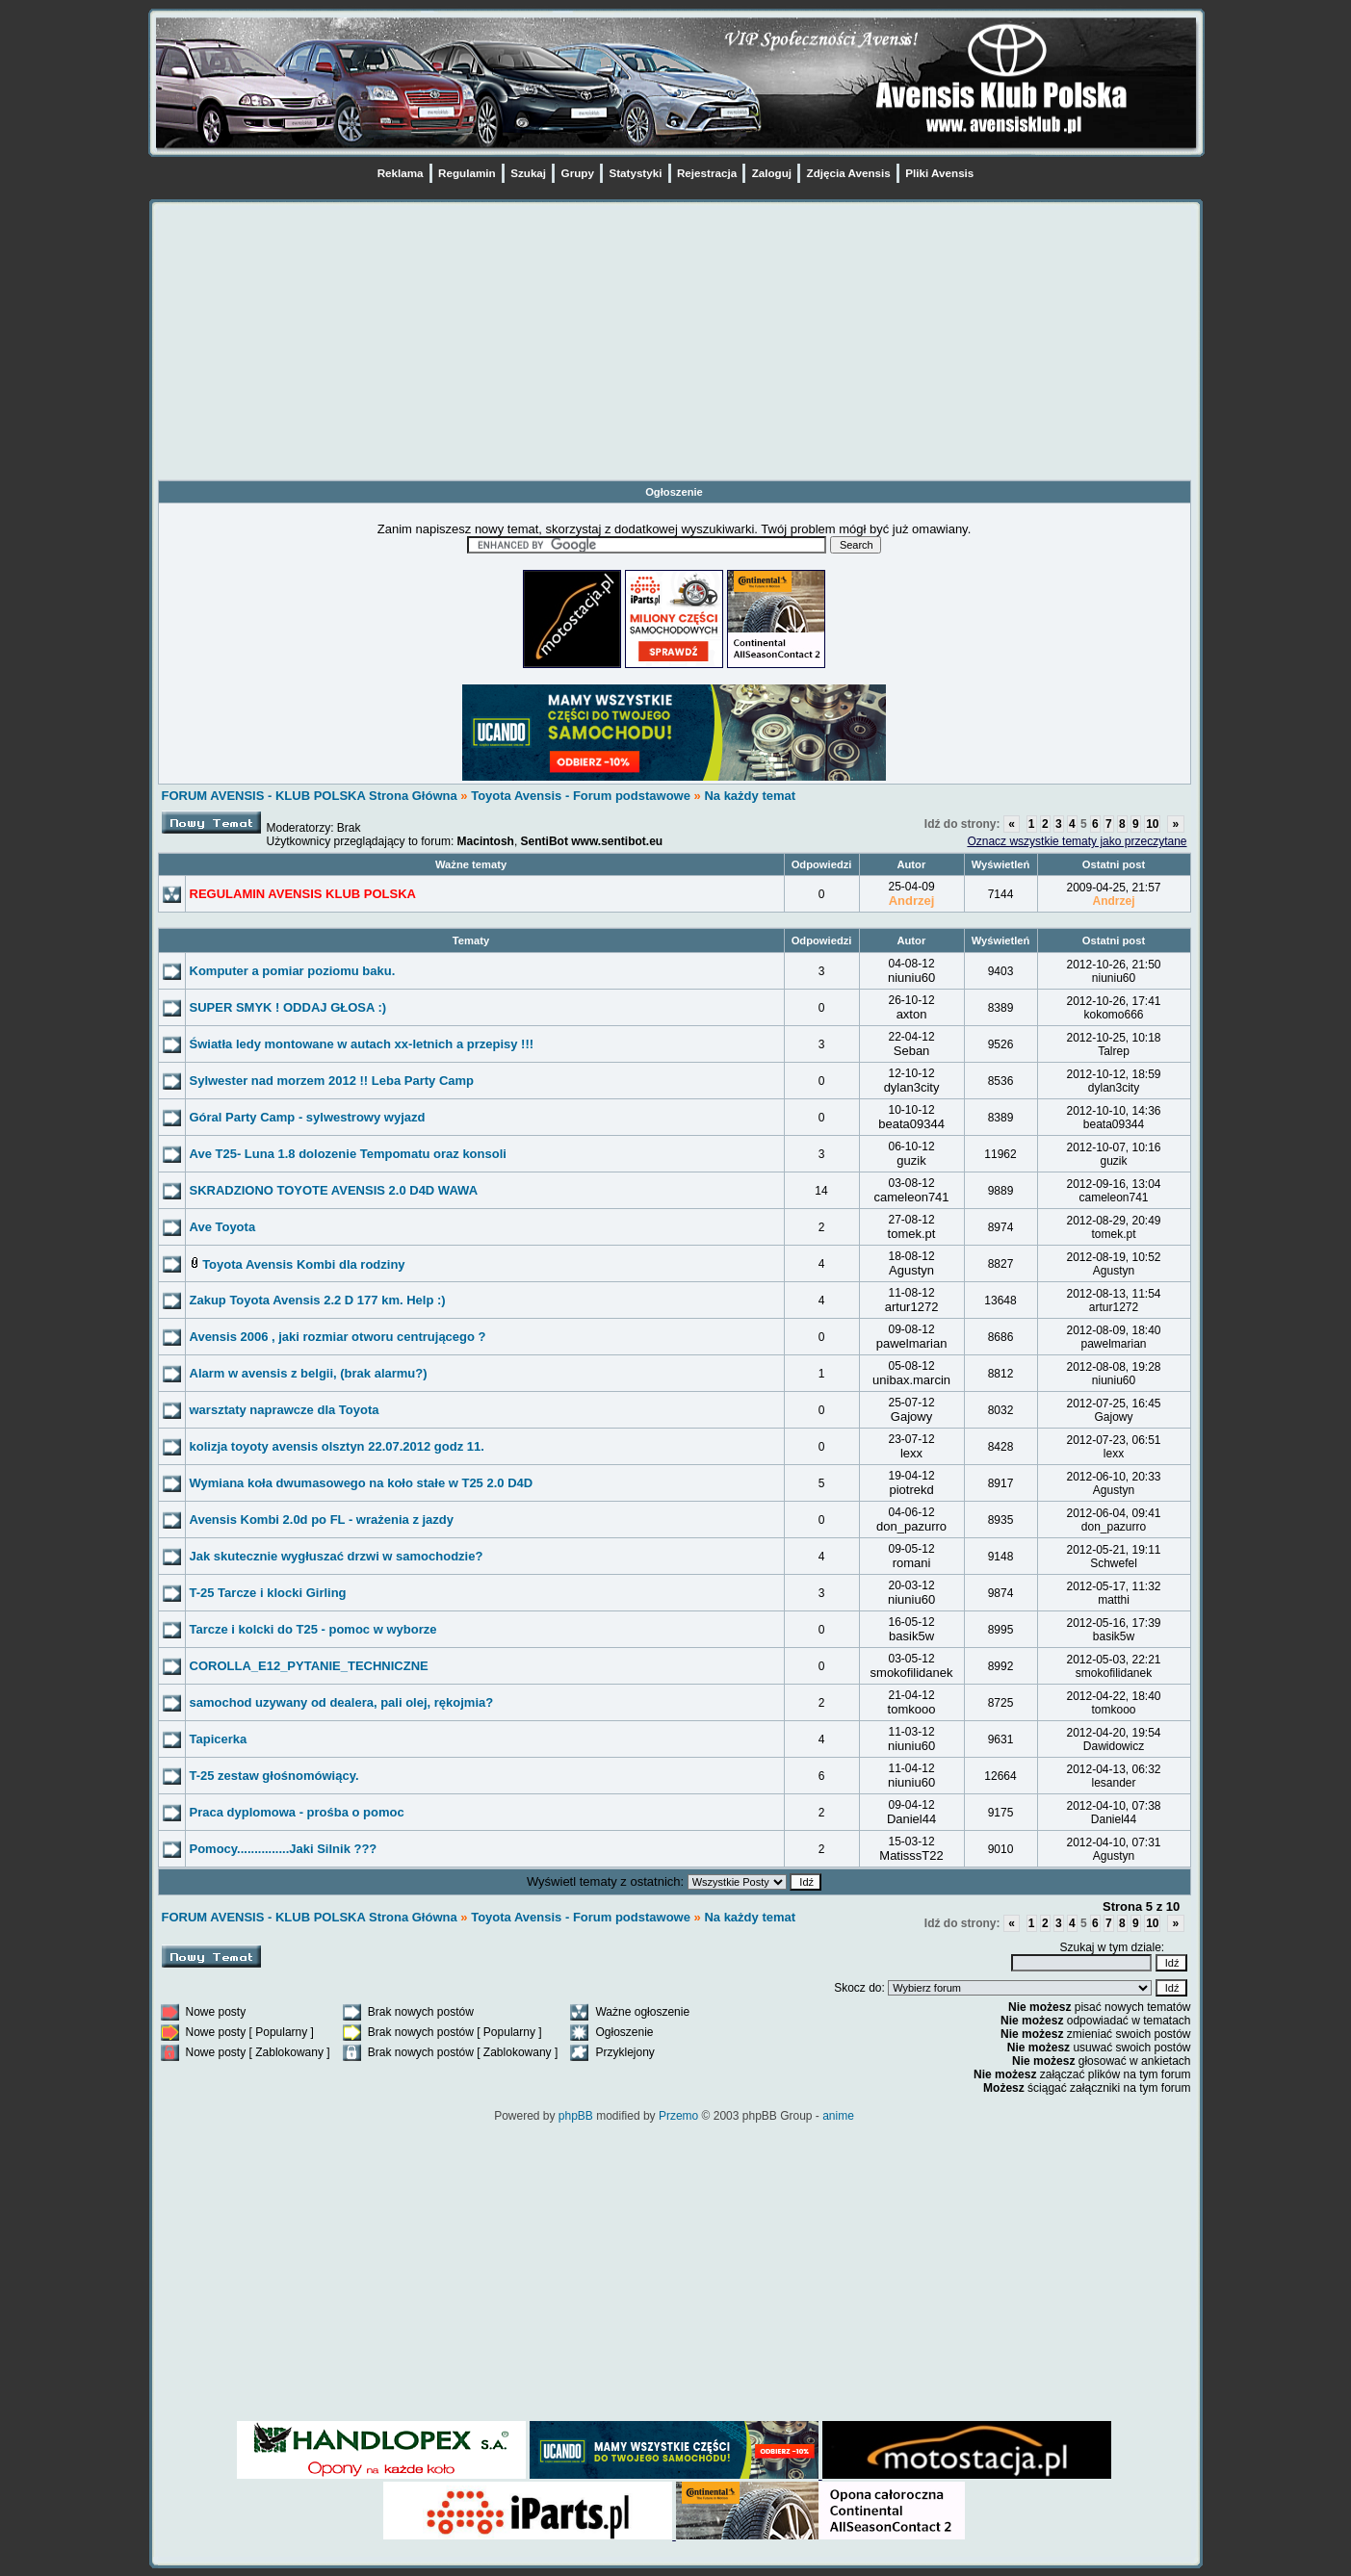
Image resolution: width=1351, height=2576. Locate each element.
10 (1152, 824)
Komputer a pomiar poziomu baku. (293, 971)
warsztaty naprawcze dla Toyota (284, 1410)
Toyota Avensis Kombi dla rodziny (303, 1264)
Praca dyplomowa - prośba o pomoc (297, 1812)
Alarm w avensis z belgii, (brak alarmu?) (309, 1373)
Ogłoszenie (674, 492)
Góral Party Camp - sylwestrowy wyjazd (308, 1117)
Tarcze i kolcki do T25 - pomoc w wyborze (313, 1629)
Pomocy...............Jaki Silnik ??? (283, 1849)
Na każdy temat (749, 795)
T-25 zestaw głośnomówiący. (274, 1775)
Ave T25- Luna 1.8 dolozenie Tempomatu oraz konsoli (348, 1153)
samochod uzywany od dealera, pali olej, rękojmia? (342, 1702)
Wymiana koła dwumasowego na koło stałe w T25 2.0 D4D (361, 1483)
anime (838, 2116)
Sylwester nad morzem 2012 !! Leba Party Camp (332, 1080)
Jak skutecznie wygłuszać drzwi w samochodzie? (336, 1556)
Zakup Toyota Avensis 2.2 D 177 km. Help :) (318, 1300)
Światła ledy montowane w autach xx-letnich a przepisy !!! (362, 1044)
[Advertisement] (674, 344)
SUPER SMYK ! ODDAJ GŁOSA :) (288, 1007)
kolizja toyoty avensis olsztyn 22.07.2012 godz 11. (337, 1446)
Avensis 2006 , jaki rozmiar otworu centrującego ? (338, 1336)
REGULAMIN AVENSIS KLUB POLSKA (303, 894)
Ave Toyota (223, 1227)
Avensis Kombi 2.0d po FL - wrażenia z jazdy (322, 1519)
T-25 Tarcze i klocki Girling (268, 1592)
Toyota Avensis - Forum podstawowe (582, 795)
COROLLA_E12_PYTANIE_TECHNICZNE (309, 1666)
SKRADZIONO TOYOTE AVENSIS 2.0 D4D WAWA (334, 1190)
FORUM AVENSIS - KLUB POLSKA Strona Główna (309, 795)
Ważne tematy (470, 864)
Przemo (678, 2116)
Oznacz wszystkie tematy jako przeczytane (1076, 841)
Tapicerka (218, 1739)
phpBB (576, 2116)
